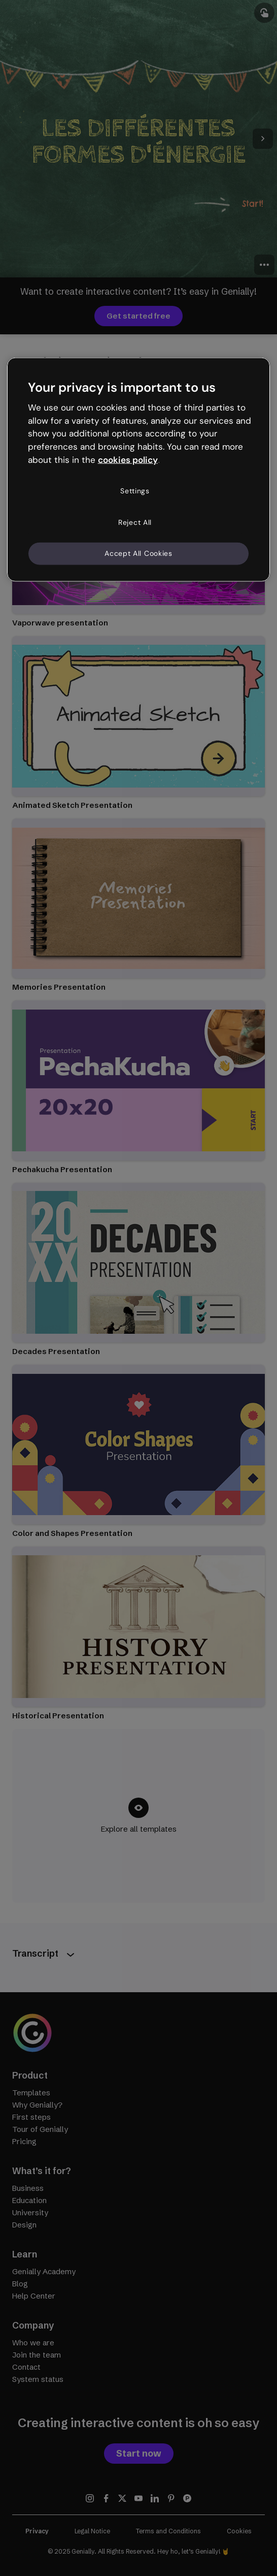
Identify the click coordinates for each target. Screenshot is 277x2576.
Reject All (135, 521)
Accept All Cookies (138, 553)
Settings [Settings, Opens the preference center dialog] (135, 490)
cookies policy (128, 459)
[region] (138, 469)
